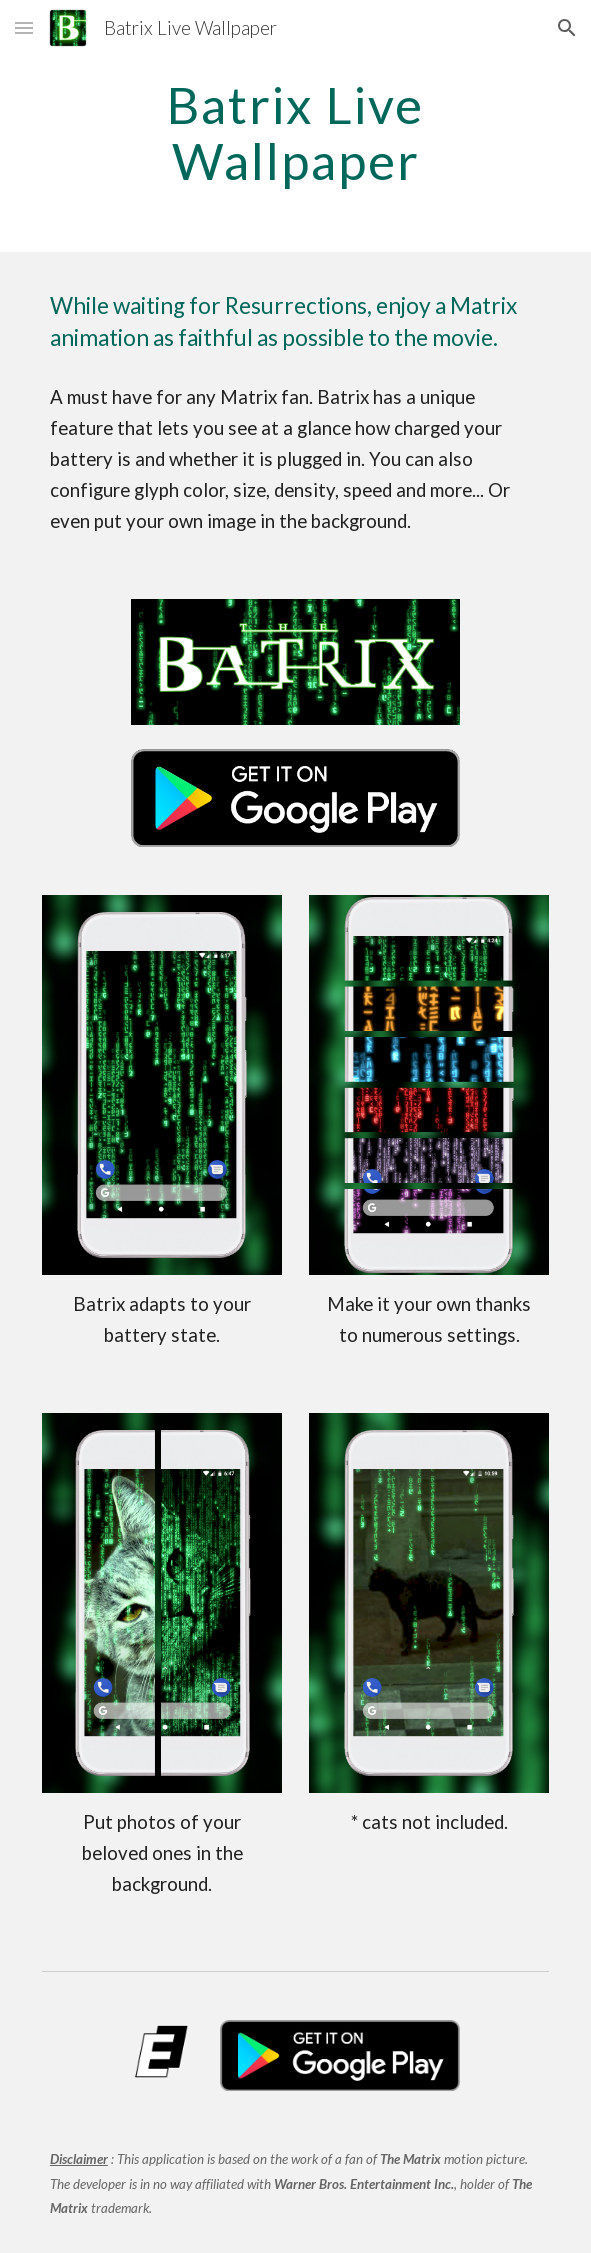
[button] (24, 27)
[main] (295, 132)
